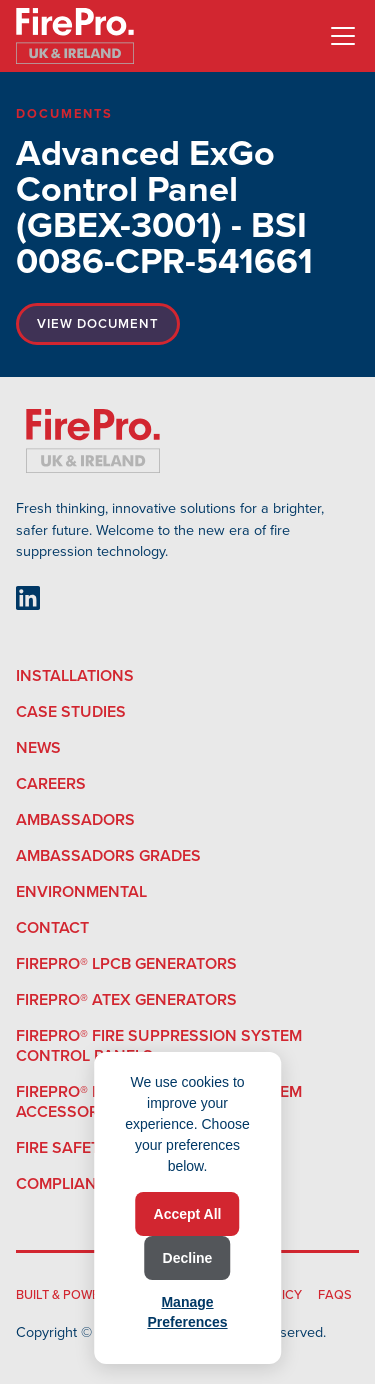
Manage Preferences (187, 1312)
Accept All (188, 1214)
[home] (75, 36)
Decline (188, 1258)
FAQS (335, 1294)
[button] (339, 36)
